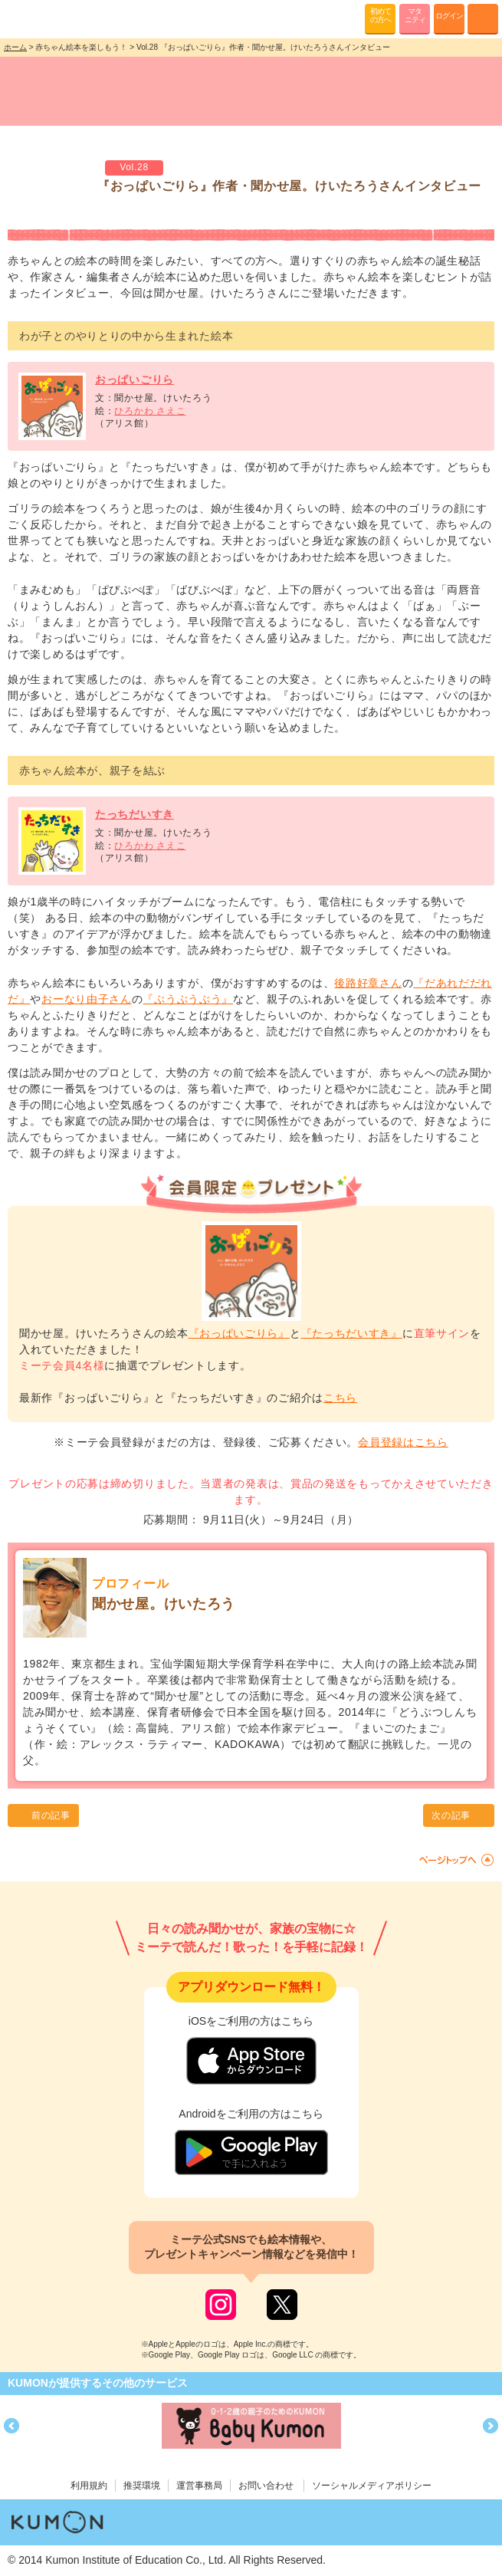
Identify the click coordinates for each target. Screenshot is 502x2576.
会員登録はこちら (403, 1442)
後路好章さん (368, 983)
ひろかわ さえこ (149, 411)
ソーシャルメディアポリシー (371, 2485)
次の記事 (451, 1815)
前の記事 (51, 1815)
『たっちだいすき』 (351, 1333)
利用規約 (89, 2485)
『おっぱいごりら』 (239, 1333)
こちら (340, 1398)
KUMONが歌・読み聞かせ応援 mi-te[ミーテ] (48, 18)
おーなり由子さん (86, 999)
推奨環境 (141, 2485)
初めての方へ (380, 15)
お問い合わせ (266, 2485)
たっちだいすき (134, 814)
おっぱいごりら (134, 379)
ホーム (15, 47)
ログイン (449, 16)
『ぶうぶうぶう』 (188, 999)
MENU (483, 19)
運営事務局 (199, 2485)
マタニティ (415, 15)
